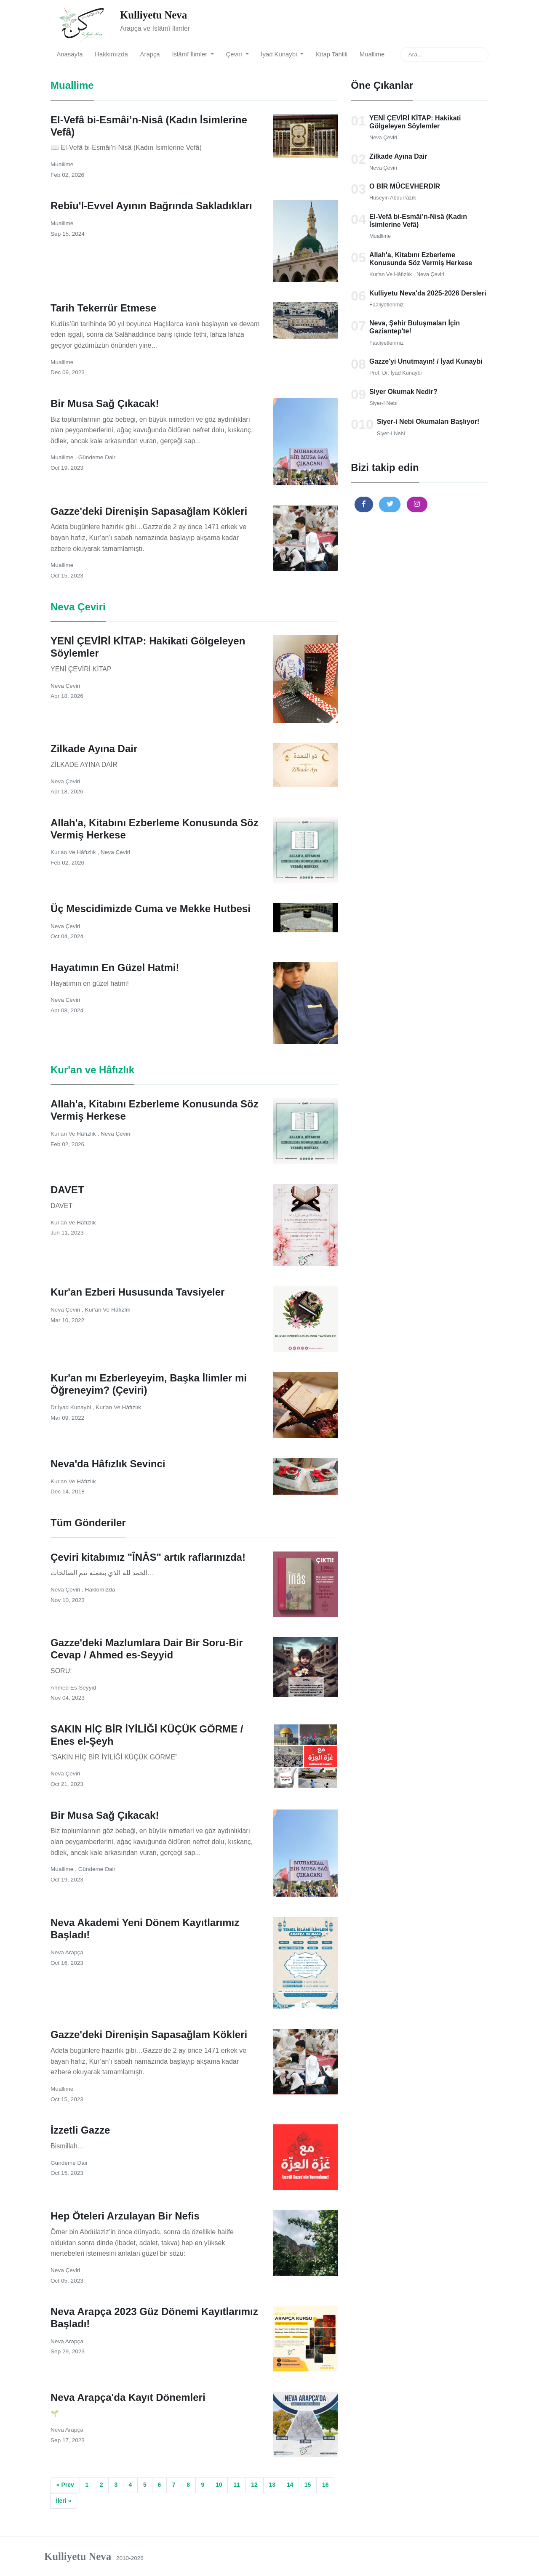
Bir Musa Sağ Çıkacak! (105, 403)
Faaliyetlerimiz (386, 304)
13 (272, 2484)
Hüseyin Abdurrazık (392, 197)
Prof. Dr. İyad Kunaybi (395, 373)
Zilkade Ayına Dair (398, 156)
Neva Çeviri (383, 137)
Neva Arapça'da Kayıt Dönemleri (128, 2397)
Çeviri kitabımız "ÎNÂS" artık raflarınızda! (148, 1557)
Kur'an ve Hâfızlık (391, 274)
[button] (363, 504)
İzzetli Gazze (80, 2130)
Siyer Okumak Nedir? (403, 391)
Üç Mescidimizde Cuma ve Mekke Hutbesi (151, 908)
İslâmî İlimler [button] (190, 54)
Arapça (150, 54)
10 (219, 2484)
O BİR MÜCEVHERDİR (404, 186)
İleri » (64, 2500)
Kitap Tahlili (331, 54)
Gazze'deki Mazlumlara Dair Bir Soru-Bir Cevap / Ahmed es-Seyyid (147, 1649)
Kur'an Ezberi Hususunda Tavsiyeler (137, 1292)
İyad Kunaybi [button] (280, 54)
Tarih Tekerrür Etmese (103, 308)
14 (290, 2484)
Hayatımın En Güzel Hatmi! (115, 967)
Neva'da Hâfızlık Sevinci (108, 1463)
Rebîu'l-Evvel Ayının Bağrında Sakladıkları (151, 205)
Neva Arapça (67, 1952)
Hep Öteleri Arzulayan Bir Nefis (125, 2216)
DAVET (67, 1189)
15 (307, 2484)
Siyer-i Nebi (383, 403)
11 (236, 2484)
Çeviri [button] (235, 54)
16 (325, 2484)
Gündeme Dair (96, 457)
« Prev (65, 2484)
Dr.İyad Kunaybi (72, 1407)
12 (254, 2484)
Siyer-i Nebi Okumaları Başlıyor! (428, 421)
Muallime (372, 54)
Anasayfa (69, 54)
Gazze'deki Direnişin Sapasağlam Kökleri (149, 511)
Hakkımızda (111, 54)
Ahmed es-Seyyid (73, 1688)
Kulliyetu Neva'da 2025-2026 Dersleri (427, 293)
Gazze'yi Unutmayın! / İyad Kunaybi (426, 361)
